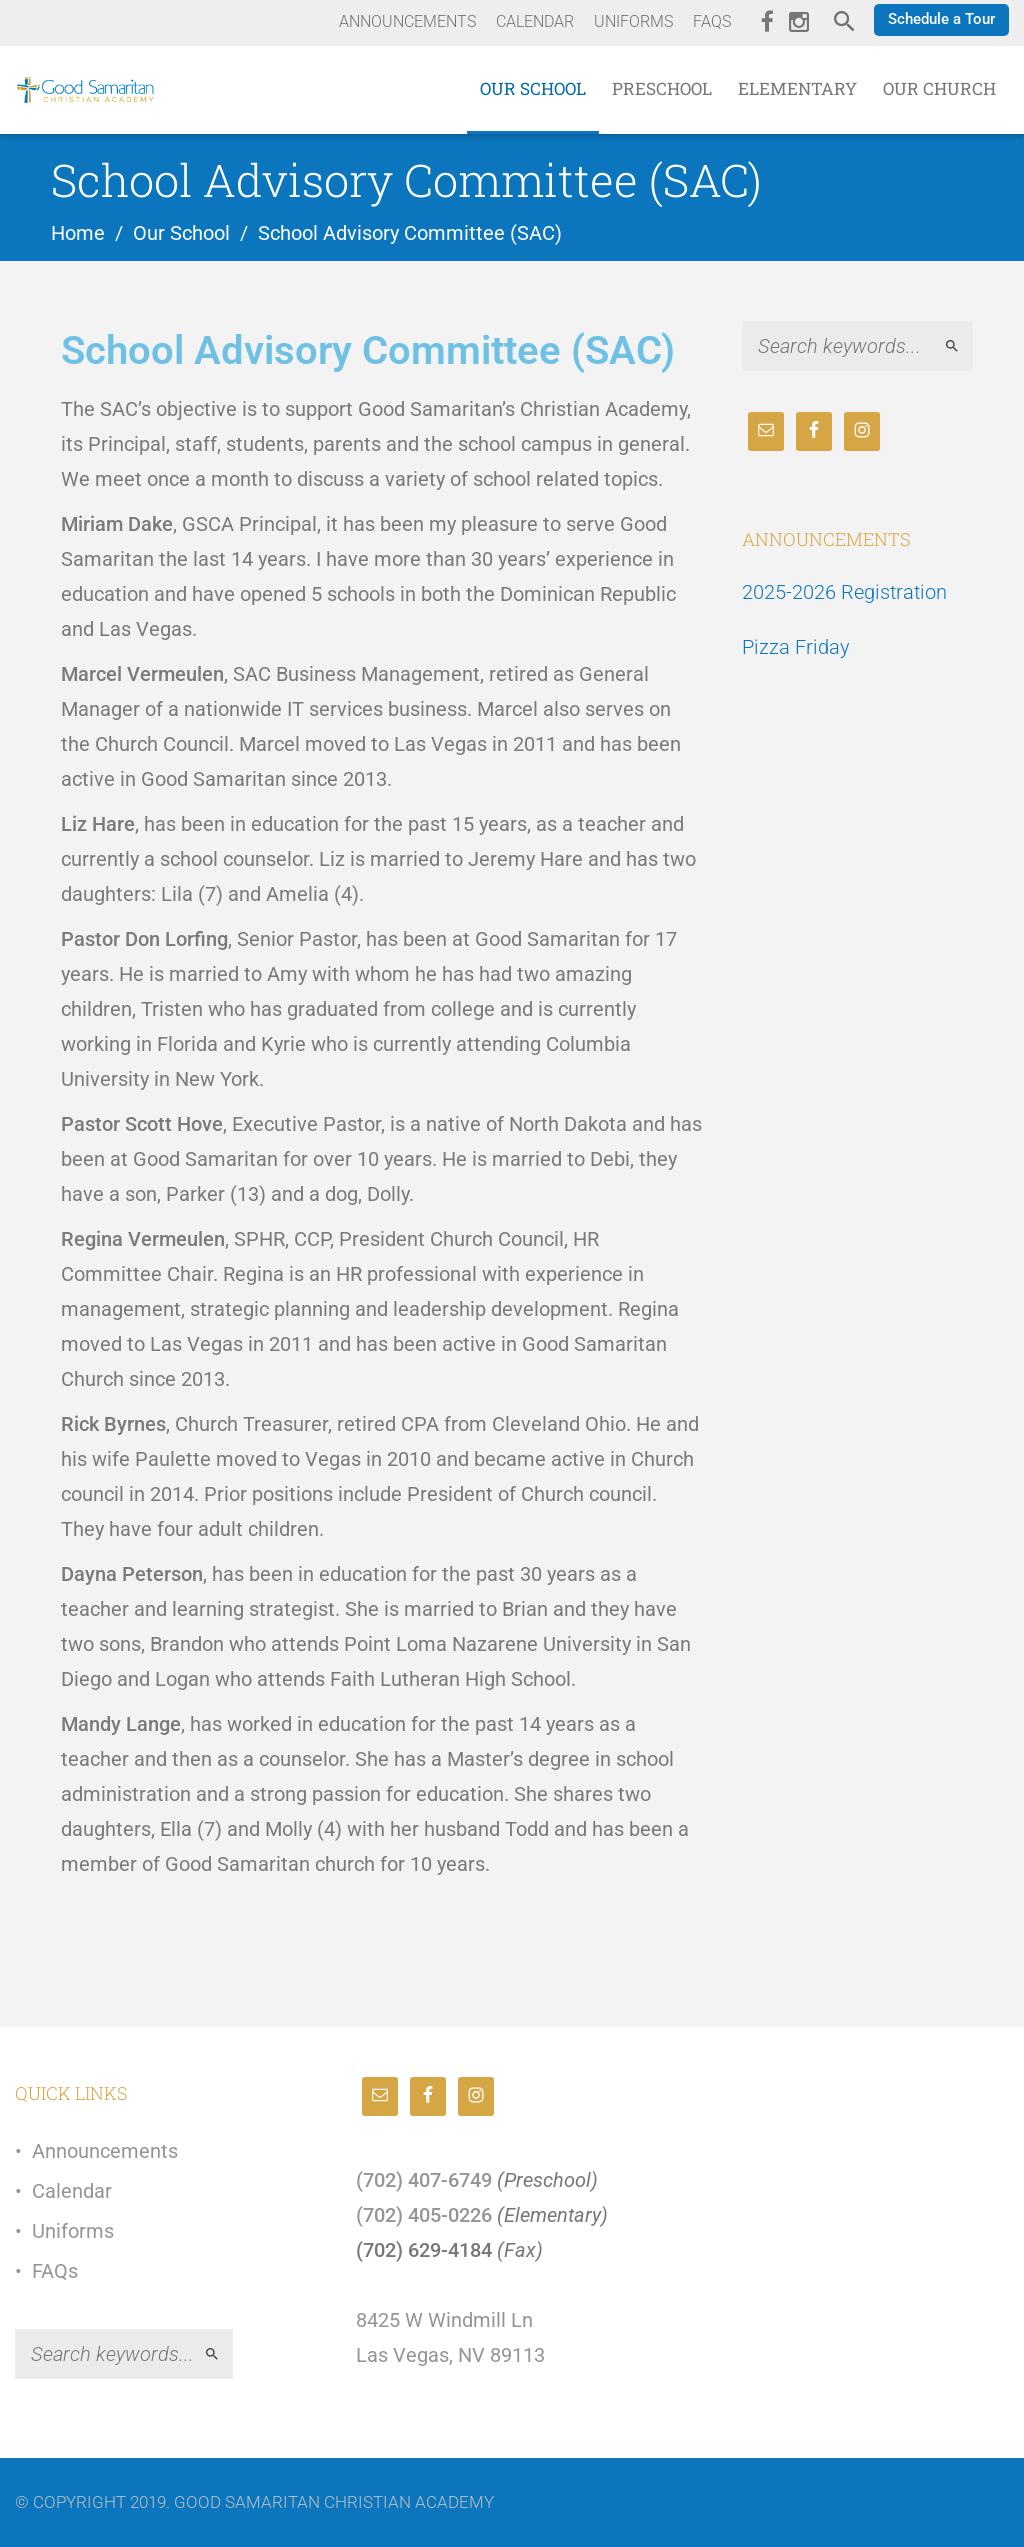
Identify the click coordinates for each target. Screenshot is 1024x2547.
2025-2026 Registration (844, 592)
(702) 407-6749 (424, 2180)
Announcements (105, 2151)
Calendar (72, 2191)
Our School (181, 233)
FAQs (55, 2271)
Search (960, 346)
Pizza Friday (796, 647)
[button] (941, 20)
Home (78, 233)
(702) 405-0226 (424, 2215)
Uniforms (73, 2231)
